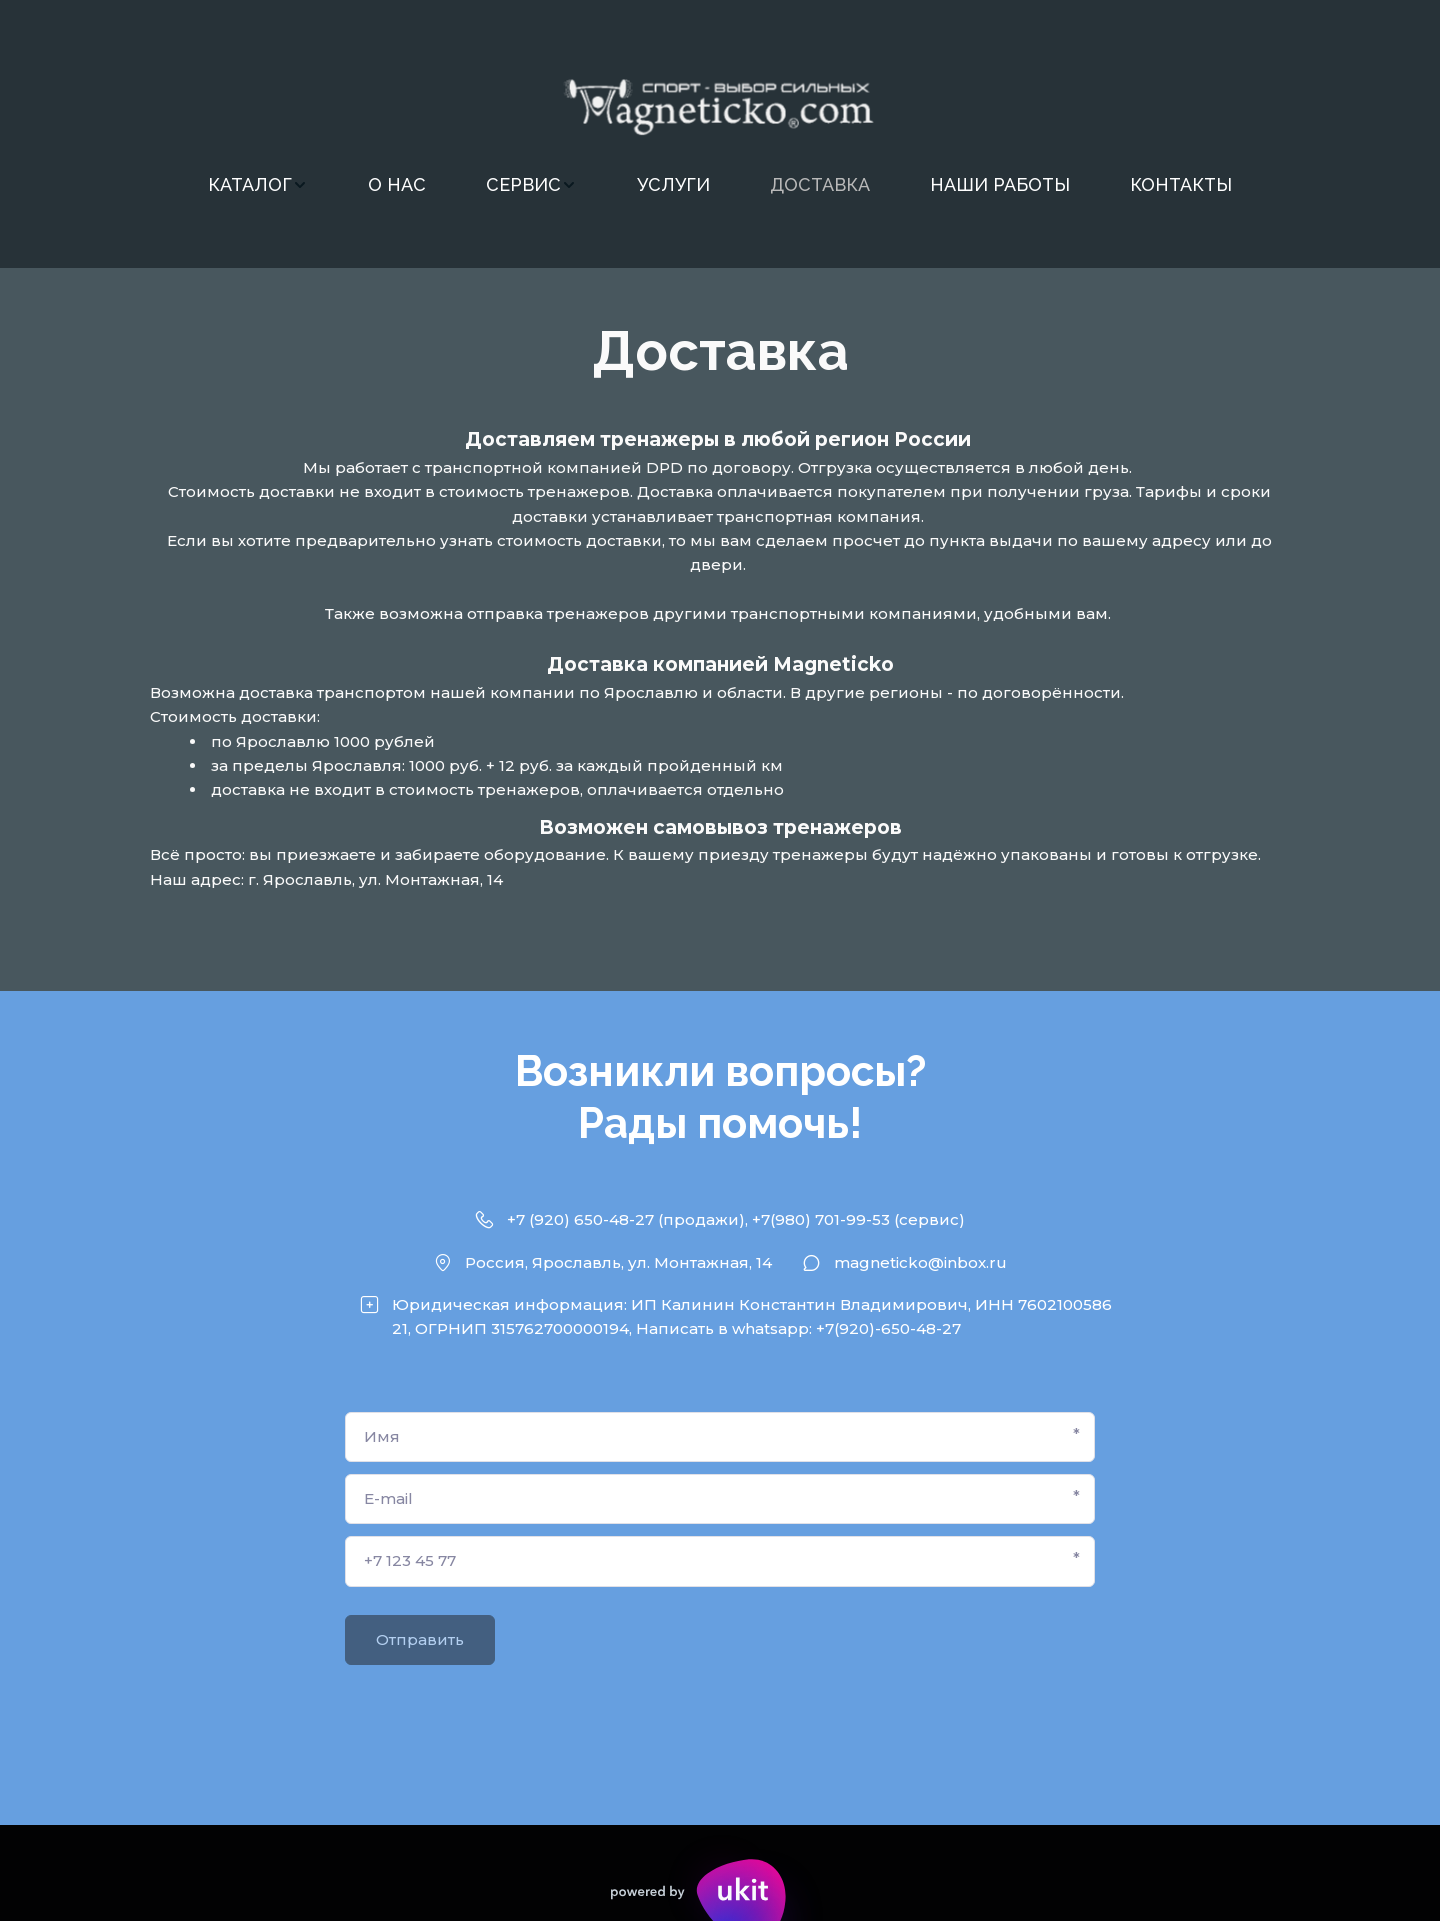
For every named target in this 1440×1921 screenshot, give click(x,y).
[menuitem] (258, 185)
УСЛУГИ (673, 184)
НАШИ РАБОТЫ (1000, 184)
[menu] (720, 185)
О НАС (397, 184)
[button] (258, 185)
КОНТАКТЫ (1181, 184)
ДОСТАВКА (820, 184)
